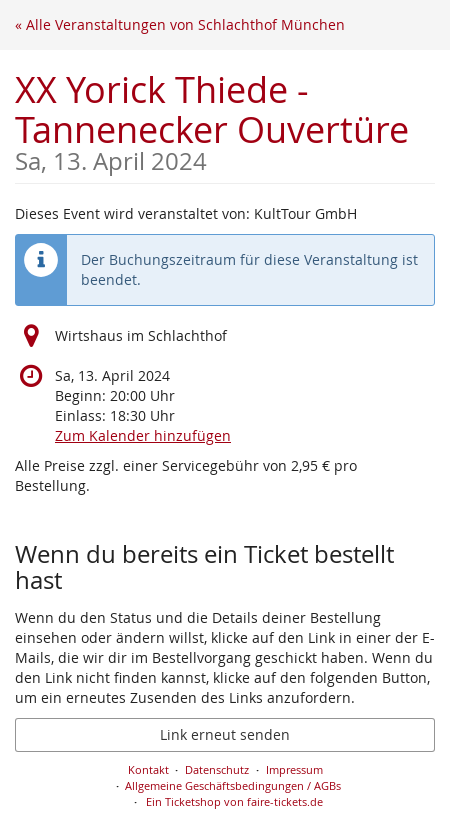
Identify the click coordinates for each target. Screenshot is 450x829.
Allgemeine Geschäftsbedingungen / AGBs (233, 785)
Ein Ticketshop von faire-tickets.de (234, 801)
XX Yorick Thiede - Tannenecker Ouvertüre (225, 119)
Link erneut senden (225, 734)
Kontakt (148, 769)
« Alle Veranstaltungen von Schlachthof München (180, 24)
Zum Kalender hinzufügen (143, 435)
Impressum (294, 769)
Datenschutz (217, 769)
